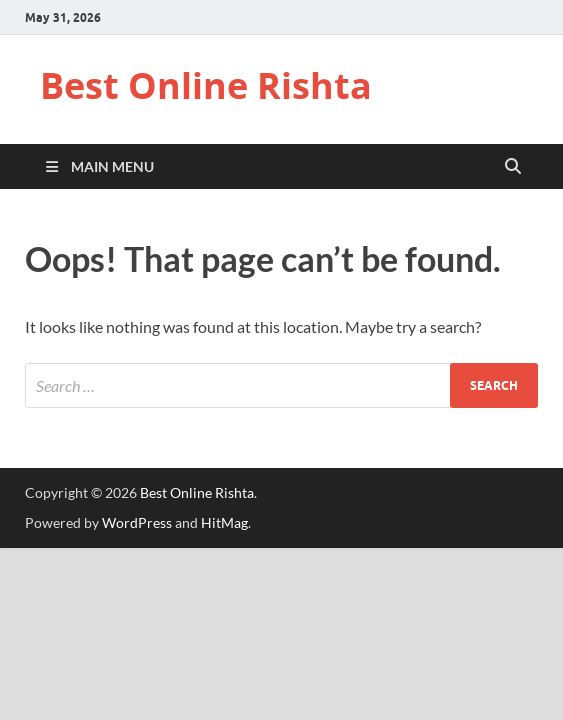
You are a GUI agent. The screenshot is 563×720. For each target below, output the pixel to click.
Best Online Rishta (206, 85)
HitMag (224, 522)
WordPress (137, 522)
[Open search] (513, 167)
